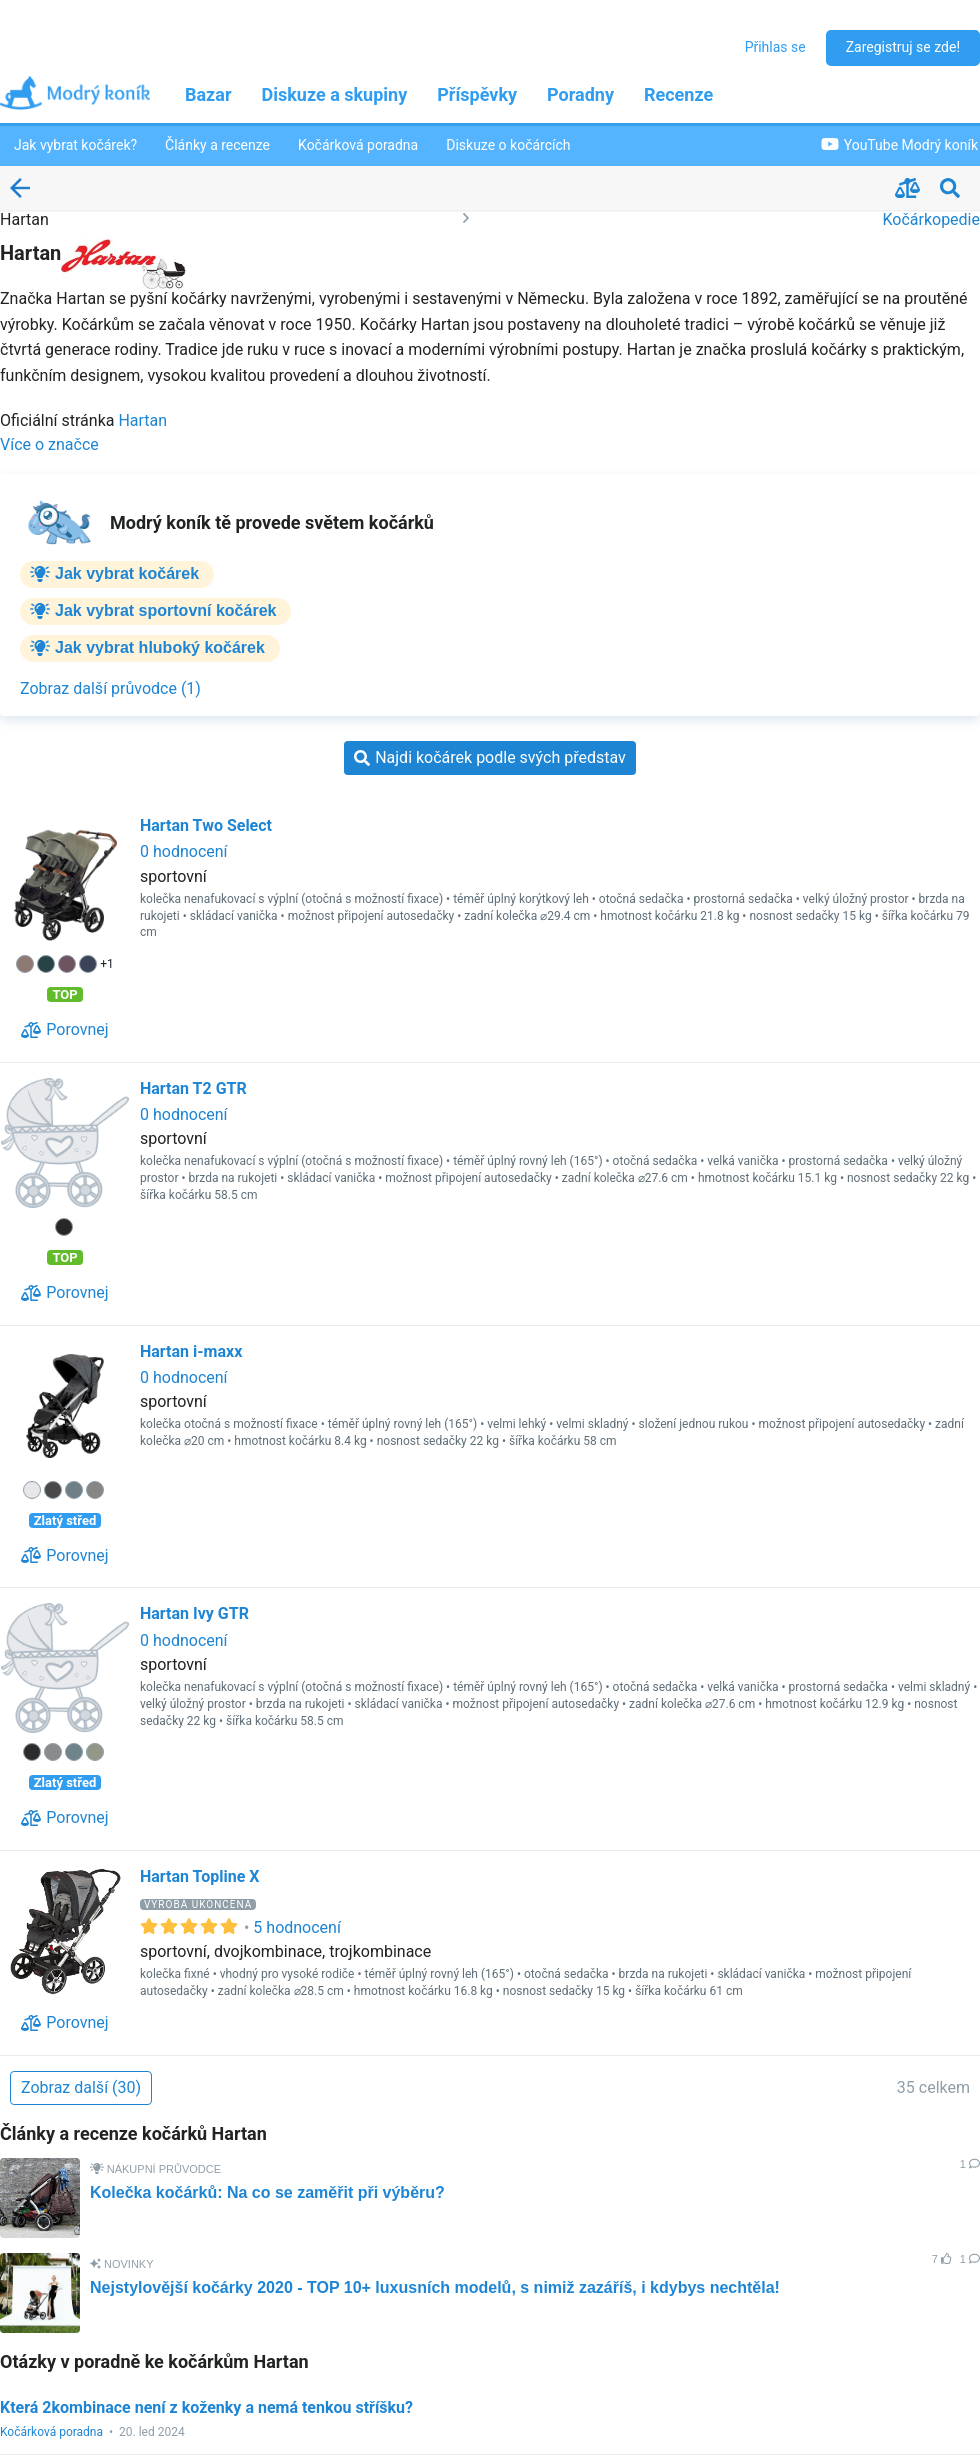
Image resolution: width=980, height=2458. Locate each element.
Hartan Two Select (206, 825)
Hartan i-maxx (191, 1351)
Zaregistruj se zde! (903, 47)
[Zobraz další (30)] (81, 2088)
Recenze (678, 94)
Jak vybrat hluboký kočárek (160, 647)
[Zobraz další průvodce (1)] (110, 689)
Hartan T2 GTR (193, 1088)
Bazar (208, 94)
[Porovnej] (64, 1030)
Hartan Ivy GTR (194, 1613)
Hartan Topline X (199, 1876)
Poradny (580, 94)
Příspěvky (477, 94)
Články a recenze (217, 145)
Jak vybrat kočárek (127, 573)
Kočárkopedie (931, 219)
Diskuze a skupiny (335, 94)
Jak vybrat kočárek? (75, 145)
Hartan (142, 420)
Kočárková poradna (358, 145)
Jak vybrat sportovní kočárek (165, 610)
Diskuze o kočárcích (508, 145)
